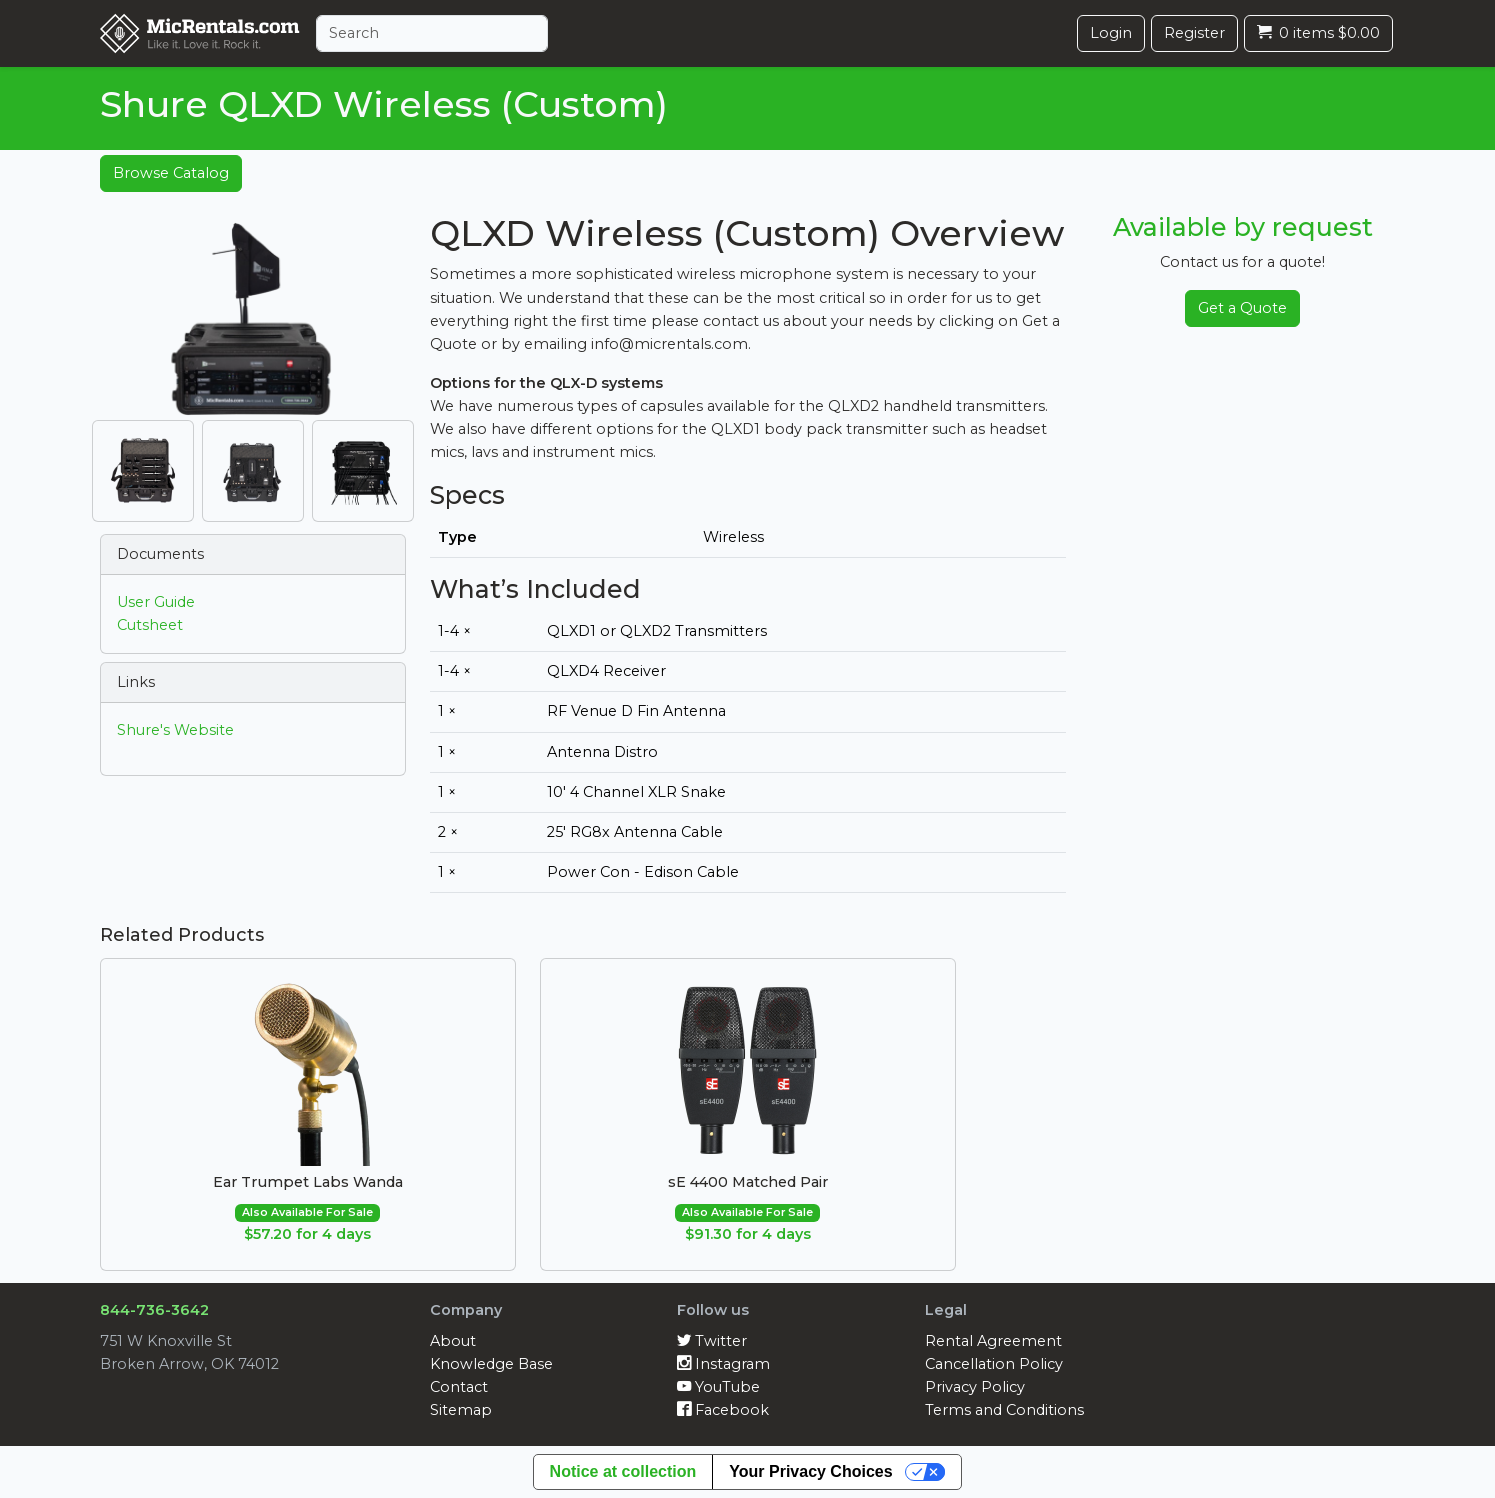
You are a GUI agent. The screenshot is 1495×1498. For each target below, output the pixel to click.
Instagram (723, 1364)
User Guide (156, 602)
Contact (459, 1387)
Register (1194, 33)
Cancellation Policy (994, 1364)
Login (1111, 33)
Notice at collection (623, 1471)
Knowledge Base (491, 1364)
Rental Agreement (993, 1341)
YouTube (718, 1387)
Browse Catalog (171, 173)
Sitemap (461, 1410)
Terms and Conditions (1004, 1410)
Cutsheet (150, 625)
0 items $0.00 (1318, 33)
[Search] (432, 33)
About (453, 1341)
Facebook (723, 1410)
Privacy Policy (975, 1387)
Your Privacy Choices (810, 1471)
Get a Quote (1242, 308)
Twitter (712, 1341)
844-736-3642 (154, 1310)
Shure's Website (175, 730)
